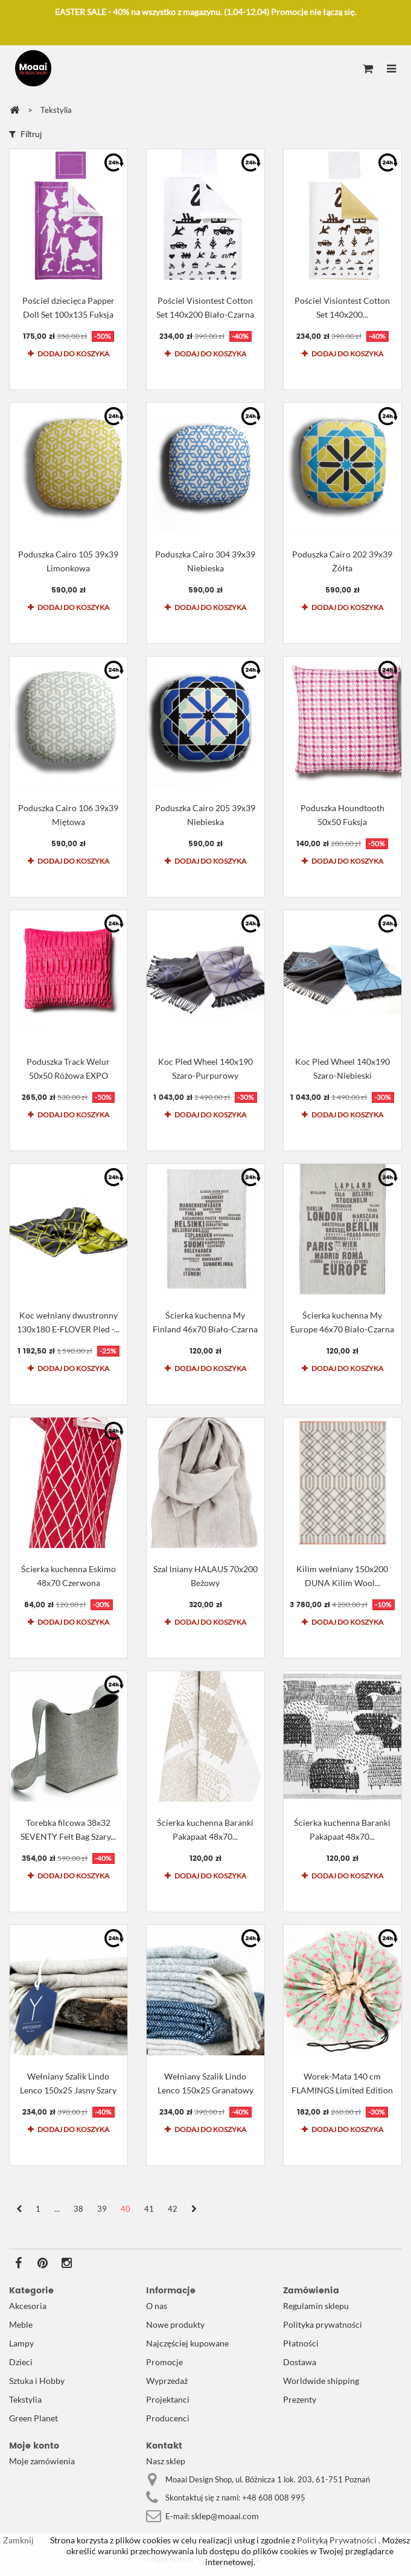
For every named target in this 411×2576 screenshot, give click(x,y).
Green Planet (33, 2418)
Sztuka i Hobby (37, 2380)
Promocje (164, 2362)
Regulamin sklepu (316, 2306)
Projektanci (168, 2399)
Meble (21, 2324)
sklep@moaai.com (225, 2516)
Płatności (301, 2343)
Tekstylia (25, 2399)
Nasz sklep (165, 2461)
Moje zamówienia (42, 2461)
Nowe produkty (175, 2324)
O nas (156, 2306)
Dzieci (21, 2362)
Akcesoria (27, 2306)
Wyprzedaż (167, 2380)
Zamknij (18, 2540)
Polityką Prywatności (336, 2540)
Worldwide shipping (321, 2380)
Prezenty (299, 2399)
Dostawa (299, 2362)
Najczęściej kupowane (187, 2343)
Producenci (168, 2418)
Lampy (21, 2343)
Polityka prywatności (322, 2324)
